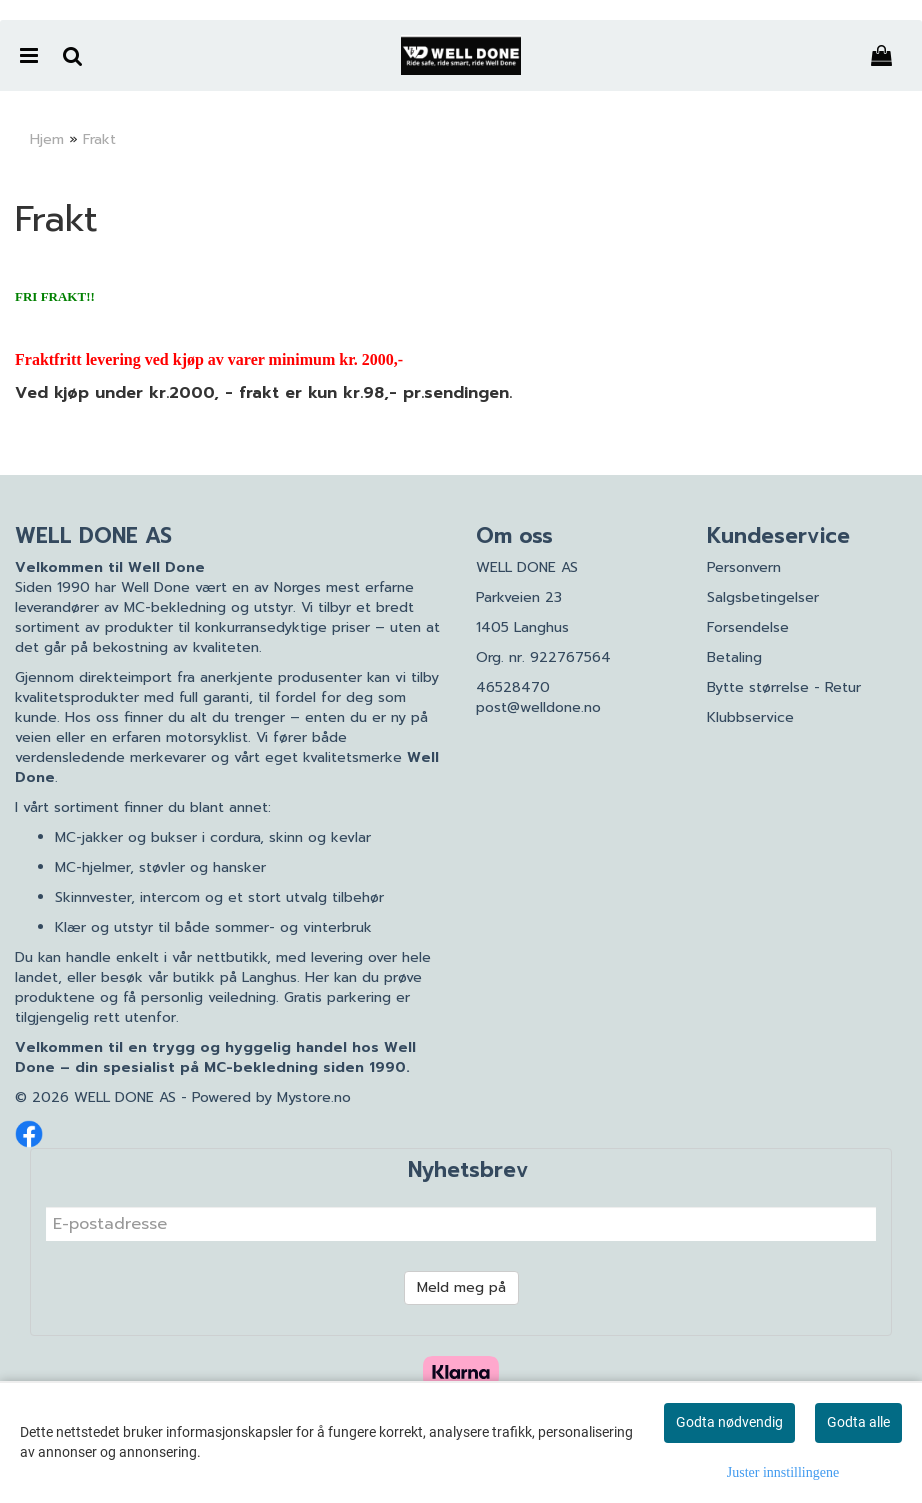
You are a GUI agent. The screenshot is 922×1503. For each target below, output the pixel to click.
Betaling (734, 657)
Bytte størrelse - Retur (784, 687)
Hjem (47, 139)
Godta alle (858, 1422)
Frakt (99, 139)
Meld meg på (461, 1287)
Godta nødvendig (729, 1422)
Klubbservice (750, 717)
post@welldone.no (538, 707)
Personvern (744, 567)
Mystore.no (314, 1097)
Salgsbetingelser (763, 597)
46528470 (513, 687)
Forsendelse (748, 627)
